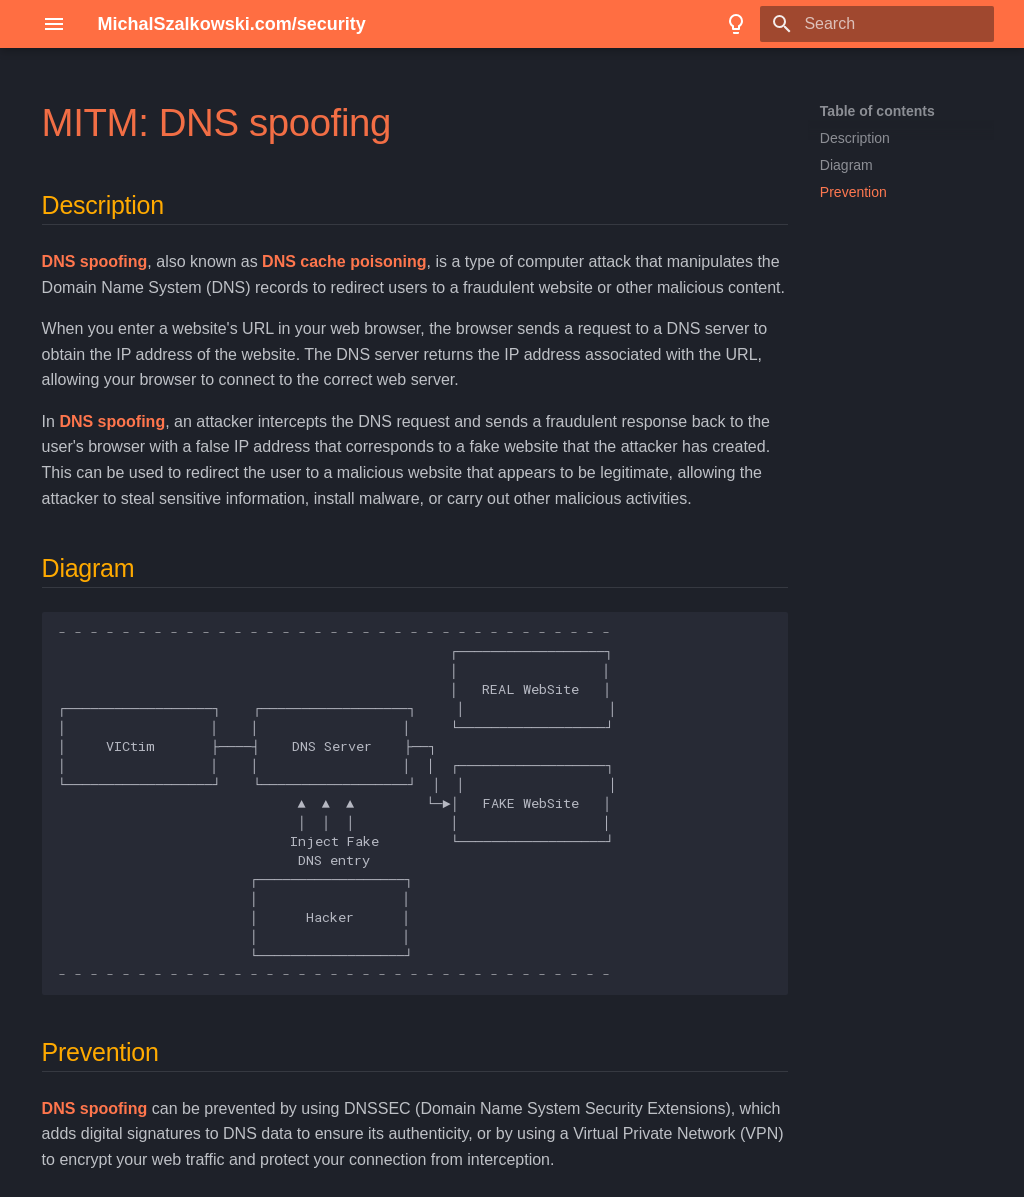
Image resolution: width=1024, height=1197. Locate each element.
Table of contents (877, 111)
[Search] (877, 24)
